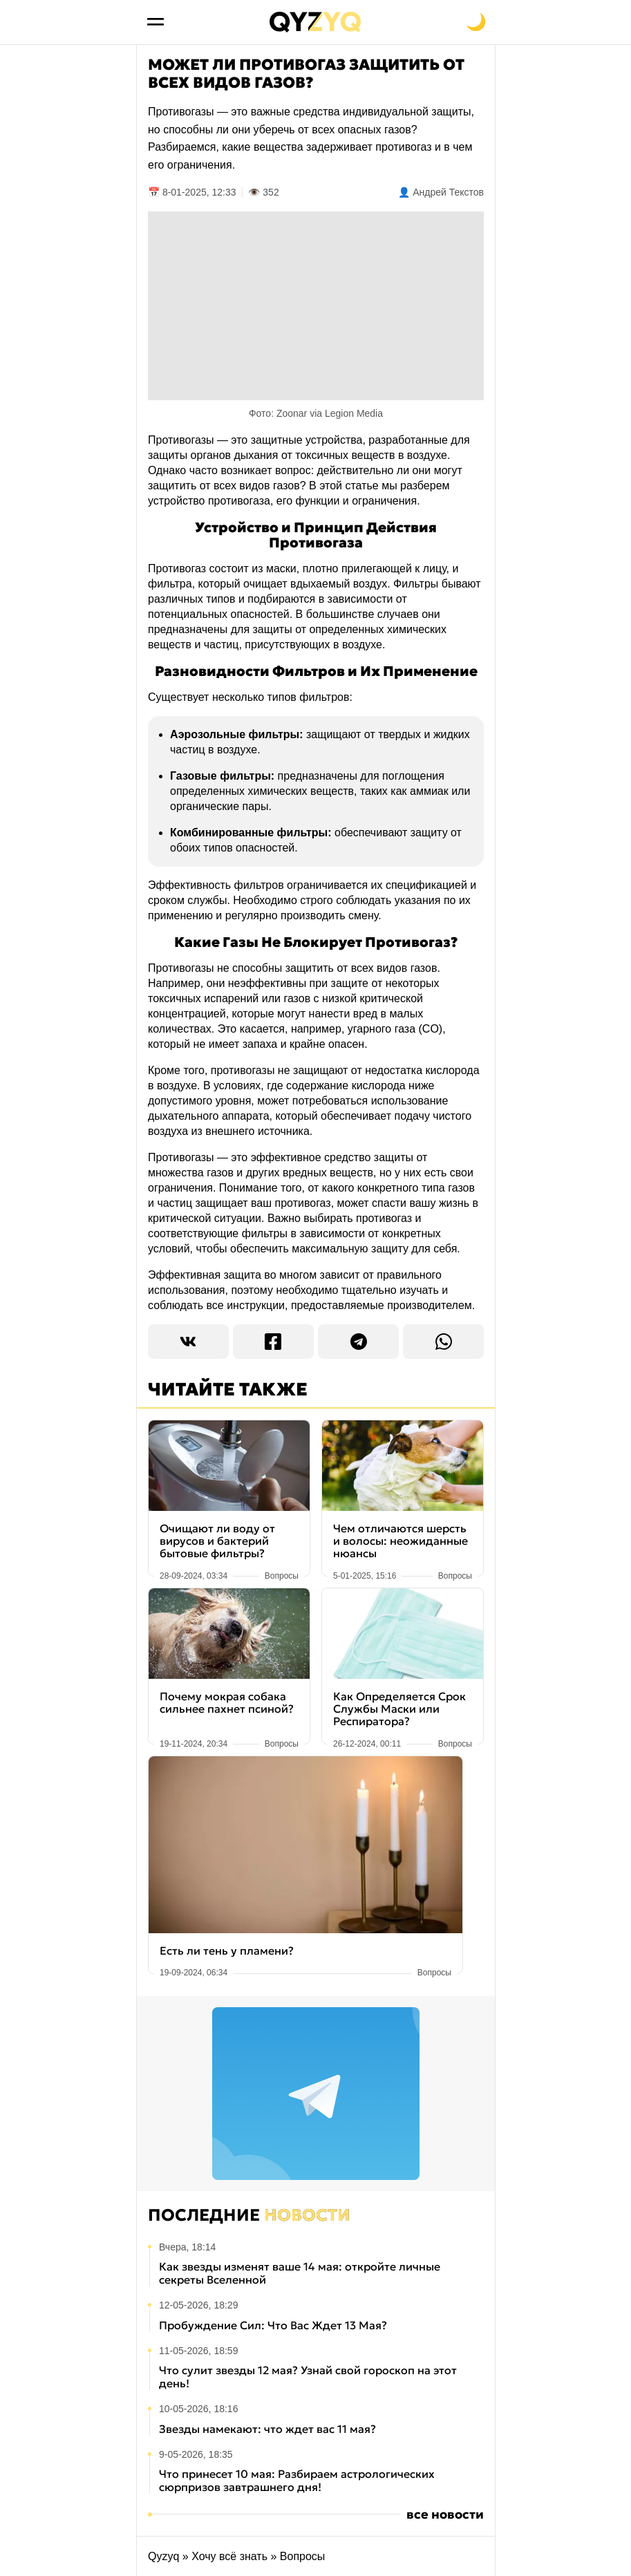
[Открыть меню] (155, 22)
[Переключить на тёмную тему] (476, 22)
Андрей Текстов (448, 192)
